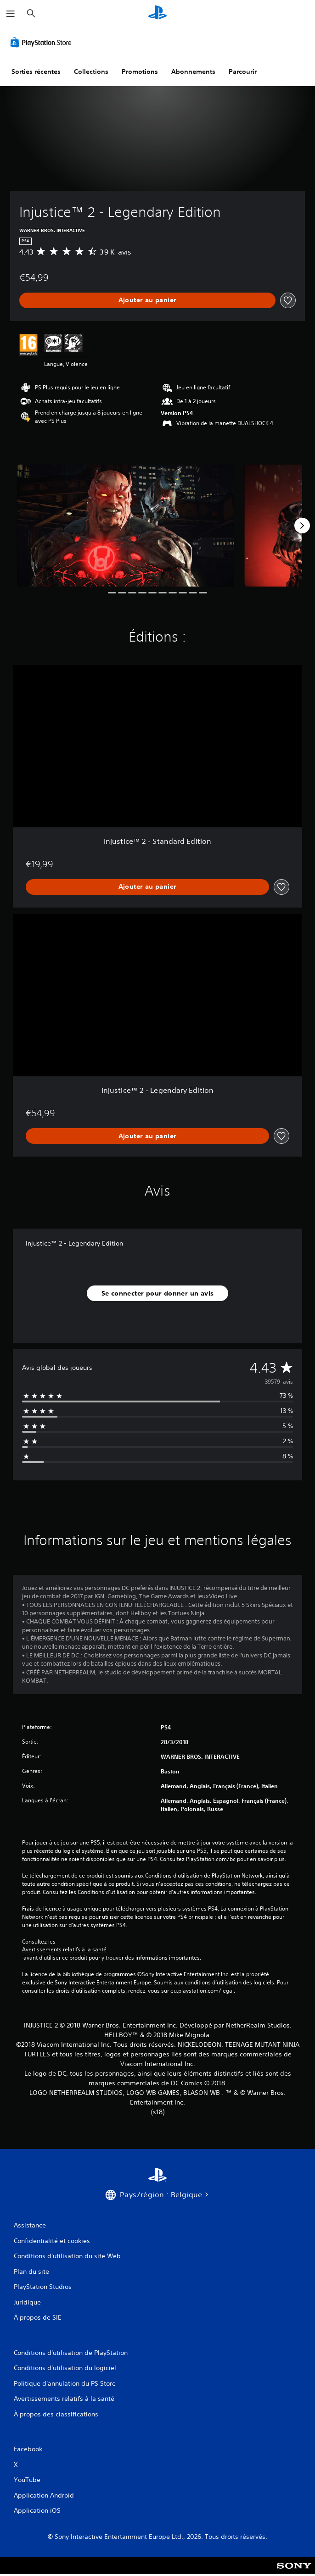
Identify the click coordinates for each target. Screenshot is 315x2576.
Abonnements (193, 71)
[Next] (302, 525)
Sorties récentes (36, 71)
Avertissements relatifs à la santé (64, 1949)
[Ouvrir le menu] (10, 14)
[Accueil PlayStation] (157, 13)
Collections (91, 71)
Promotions (140, 71)
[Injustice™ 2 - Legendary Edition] (125, 526)
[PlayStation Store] (42, 42)
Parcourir (243, 71)
